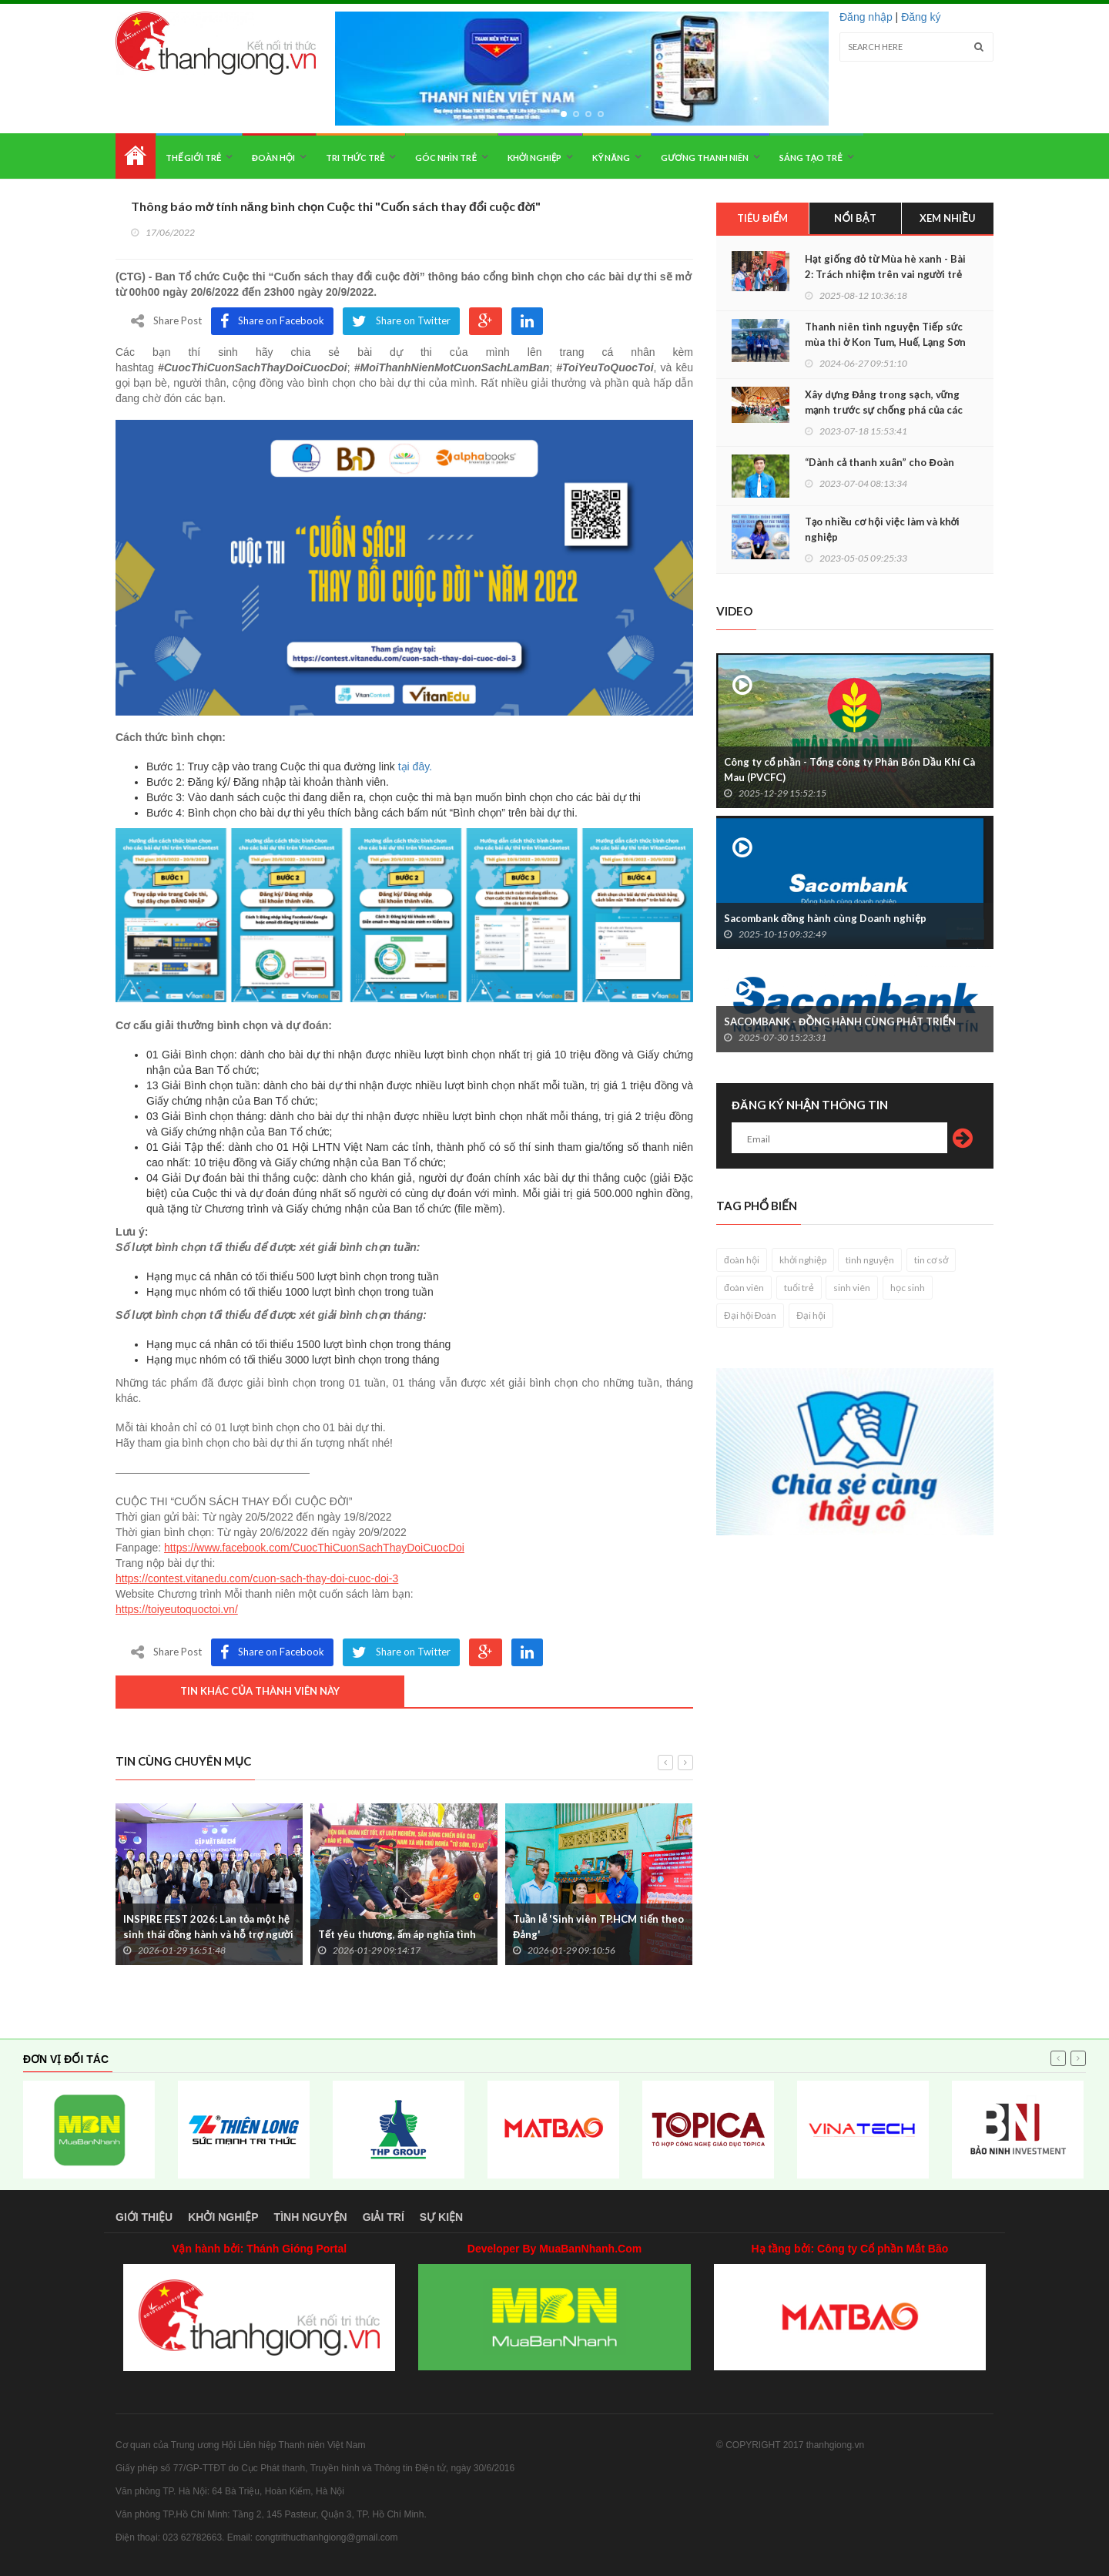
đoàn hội (741, 1260)
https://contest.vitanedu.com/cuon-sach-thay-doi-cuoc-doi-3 (257, 1578)
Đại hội (811, 1315)
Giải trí (383, 2217)
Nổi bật (855, 218)
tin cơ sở (931, 1260)
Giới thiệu (144, 2217)
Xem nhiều (948, 218)
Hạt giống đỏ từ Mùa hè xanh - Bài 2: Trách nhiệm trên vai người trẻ (885, 266)
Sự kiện (441, 2217)
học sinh (907, 1287)
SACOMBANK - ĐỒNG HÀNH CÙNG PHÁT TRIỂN (840, 1021)
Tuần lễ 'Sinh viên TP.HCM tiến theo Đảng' (598, 1926)
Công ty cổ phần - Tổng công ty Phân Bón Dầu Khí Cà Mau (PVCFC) (849, 769)
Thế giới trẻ (193, 158)
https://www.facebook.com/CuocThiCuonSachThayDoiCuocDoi (314, 1547)
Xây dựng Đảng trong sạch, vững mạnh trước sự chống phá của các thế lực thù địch (884, 409)
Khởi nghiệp (535, 158)
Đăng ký (920, 17)
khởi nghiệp (802, 1260)
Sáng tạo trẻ (811, 158)
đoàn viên (744, 1287)
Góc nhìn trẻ (445, 158)
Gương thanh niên (704, 158)
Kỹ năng (611, 158)
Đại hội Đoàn (750, 1315)
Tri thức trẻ (355, 158)
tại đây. (415, 766)
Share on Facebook (272, 321)
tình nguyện (870, 1260)
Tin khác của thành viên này (260, 1691)
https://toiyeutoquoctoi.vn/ (177, 1609)
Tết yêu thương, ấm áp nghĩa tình (397, 1934)
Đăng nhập (866, 17)
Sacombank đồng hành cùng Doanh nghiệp (825, 918)
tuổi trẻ (799, 1287)
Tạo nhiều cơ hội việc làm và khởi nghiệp (882, 529)
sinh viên (851, 1287)
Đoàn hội (273, 158)
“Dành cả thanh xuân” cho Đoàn (879, 462)
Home (136, 156)
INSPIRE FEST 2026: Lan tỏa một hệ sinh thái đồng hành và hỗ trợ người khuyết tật (208, 1934)
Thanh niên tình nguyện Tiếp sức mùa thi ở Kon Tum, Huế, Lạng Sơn (885, 334)
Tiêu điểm (762, 218)
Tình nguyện (310, 2217)
